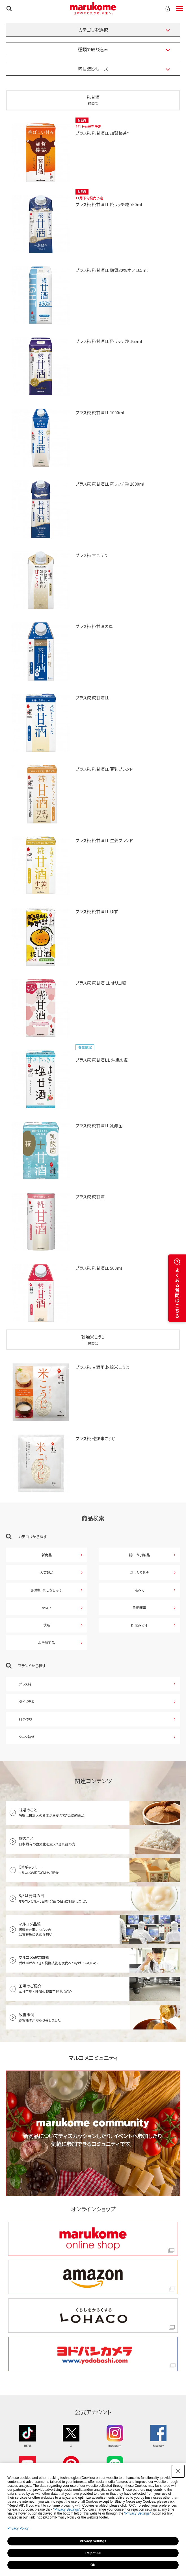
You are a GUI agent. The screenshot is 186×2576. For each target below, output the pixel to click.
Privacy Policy (18, 2528)
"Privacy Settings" (66, 2509)
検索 (9, 8)
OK (93, 2565)
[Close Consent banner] (178, 2471)
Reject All (93, 2553)
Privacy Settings (93, 2541)
